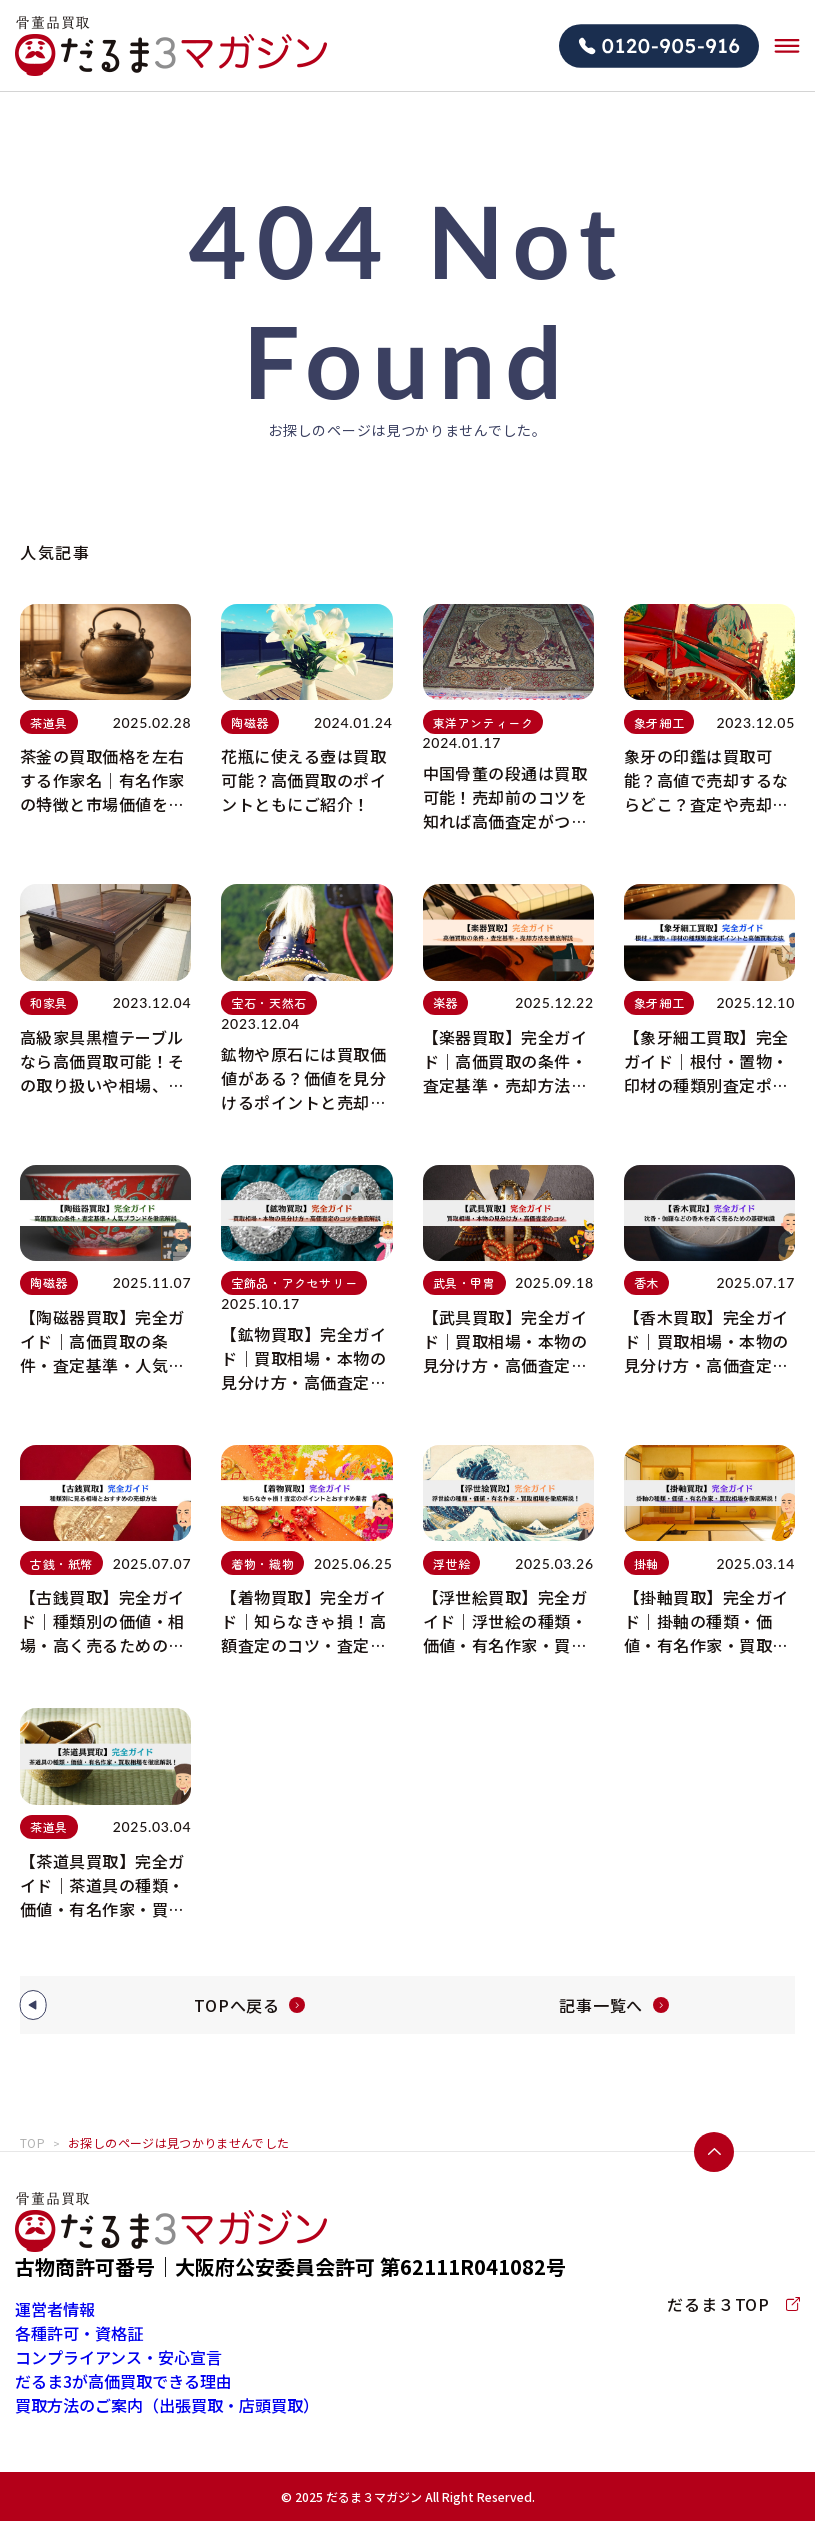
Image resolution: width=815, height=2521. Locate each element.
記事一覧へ (601, 2005)
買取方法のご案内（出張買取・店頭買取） (167, 2405)
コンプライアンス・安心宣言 (118, 2357)
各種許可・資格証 (79, 2333)
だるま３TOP (733, 2304)
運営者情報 (55, 2309)
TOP (32, 2142)
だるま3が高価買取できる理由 (123, 2381)
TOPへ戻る (237, 2005)
